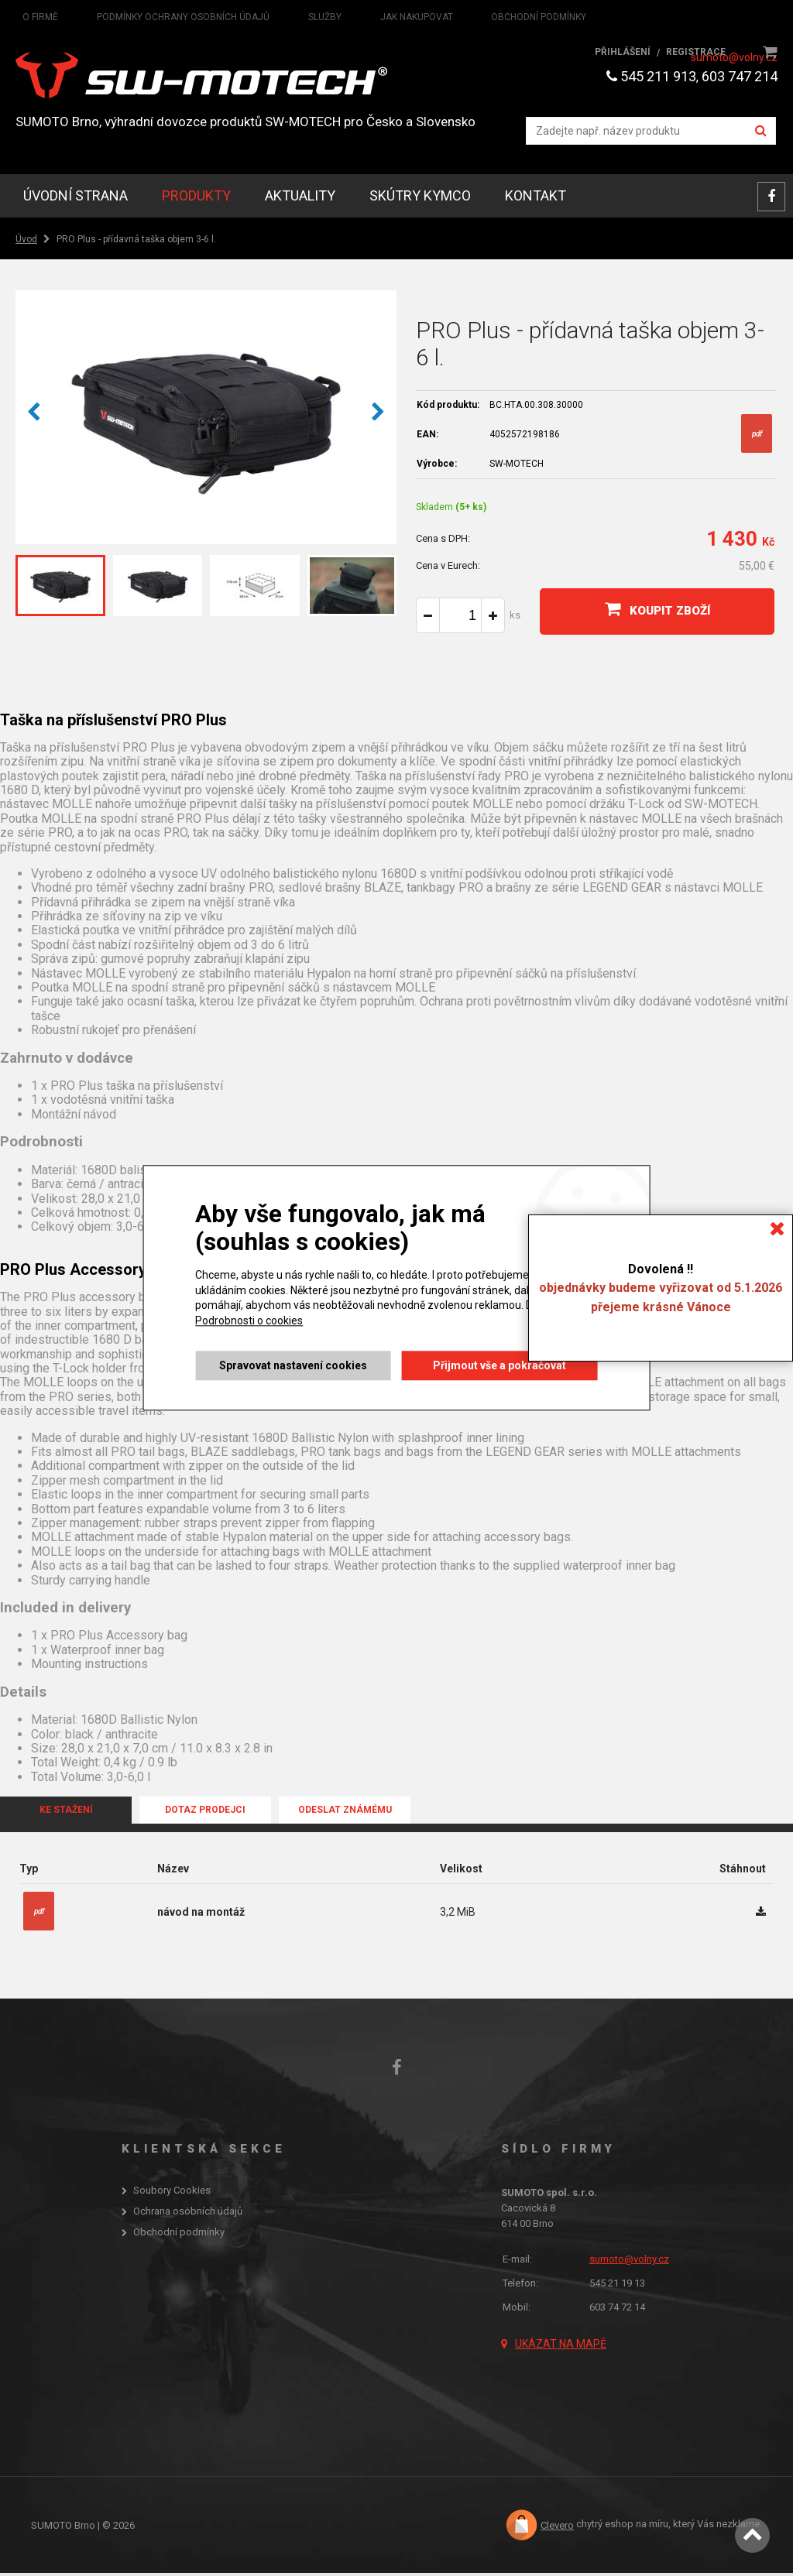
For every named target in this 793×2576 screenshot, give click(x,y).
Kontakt (535, 198)
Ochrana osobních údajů (187, 2214)
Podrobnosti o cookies (248, 1320)
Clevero (557, 2528)
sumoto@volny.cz (734, 57)
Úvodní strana (75, 198)
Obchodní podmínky (179, 2235)
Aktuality (300, 198)
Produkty (196, 198)
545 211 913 (651, 76)
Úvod (26, 242)
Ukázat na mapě (560, 2347)
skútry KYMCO (420, 198)
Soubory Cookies (172, 2193)
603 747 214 (740, 76)
